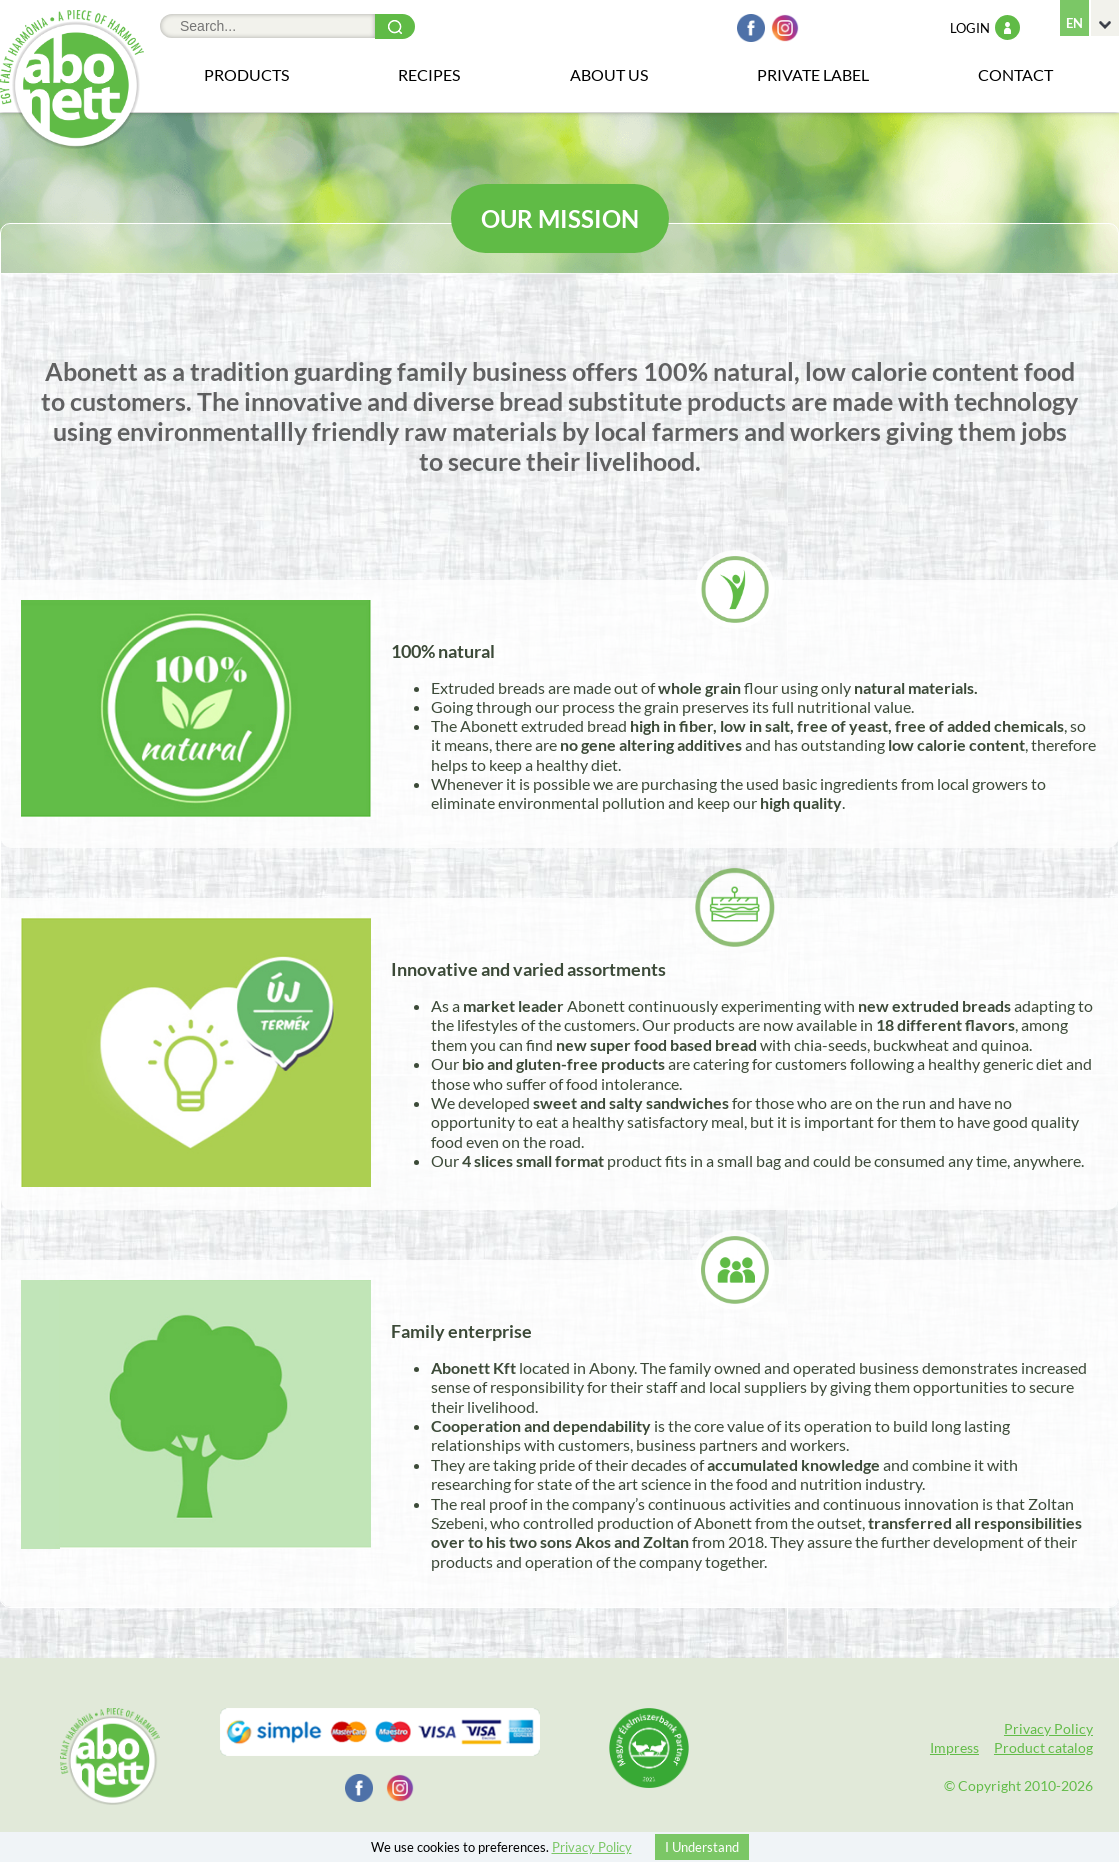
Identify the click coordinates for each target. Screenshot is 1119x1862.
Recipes (429, 74)
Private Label (813, 74)
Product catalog (1043, 1747)
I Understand (702, 1847)
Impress (954, 1747)
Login (985, 27)
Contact (1015, 74)
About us (609, 74)
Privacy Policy (1048, 1728)
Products (246, 74)
